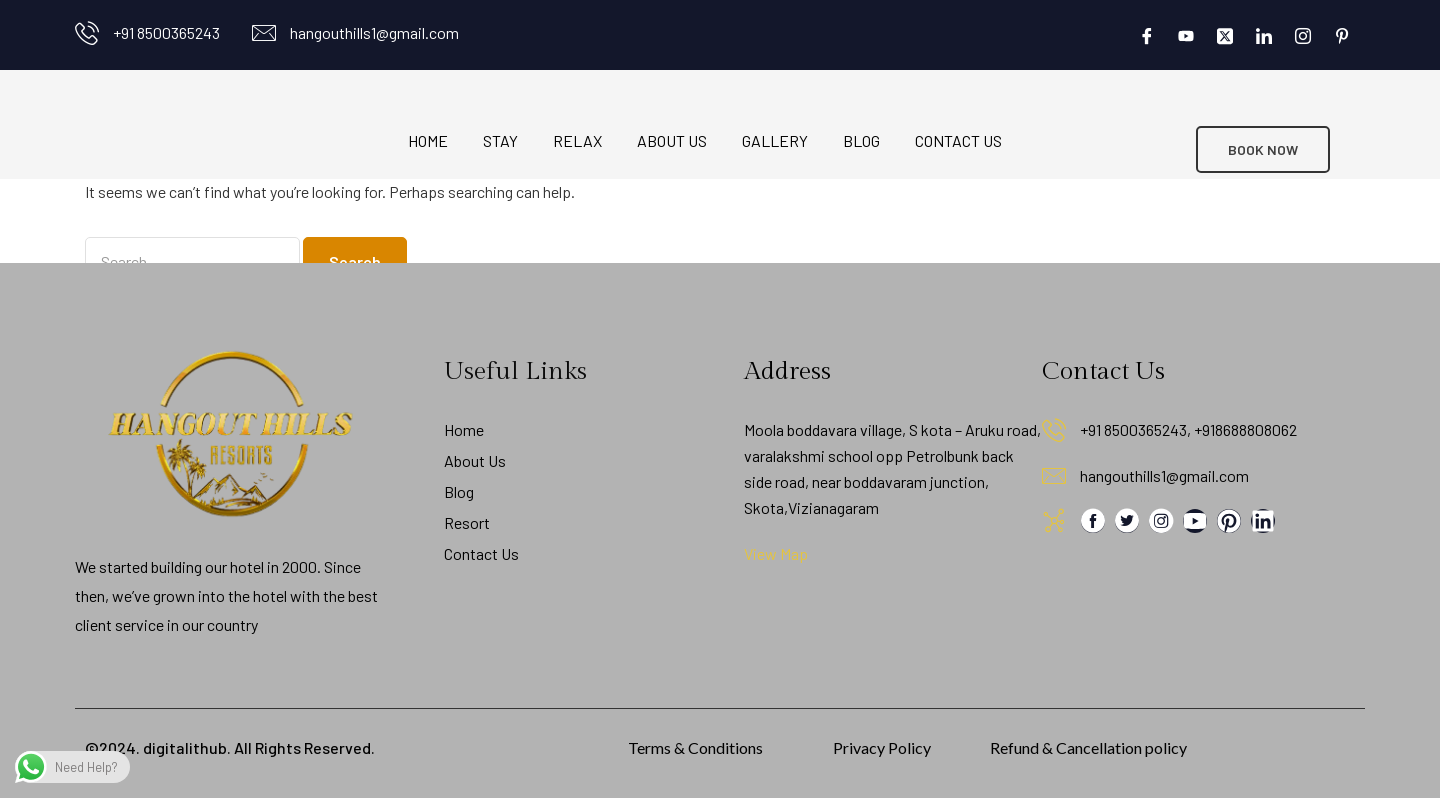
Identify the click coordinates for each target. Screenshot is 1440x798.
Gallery (775, 140)
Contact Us (958, 140)
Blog (861, 140)
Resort (467, 522)
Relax (577, 140)
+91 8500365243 (166, 32)
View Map (776, 553)
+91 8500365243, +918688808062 (1188, 429)
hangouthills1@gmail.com (374, 32)
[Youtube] (1186, 35)
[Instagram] (1303, 35)
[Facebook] (1147, 35)
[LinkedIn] (1264, 35)
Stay (500, 140)
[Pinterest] (1342, 35)
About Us (672, 140)
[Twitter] (1225, 35)
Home (428, 140)
